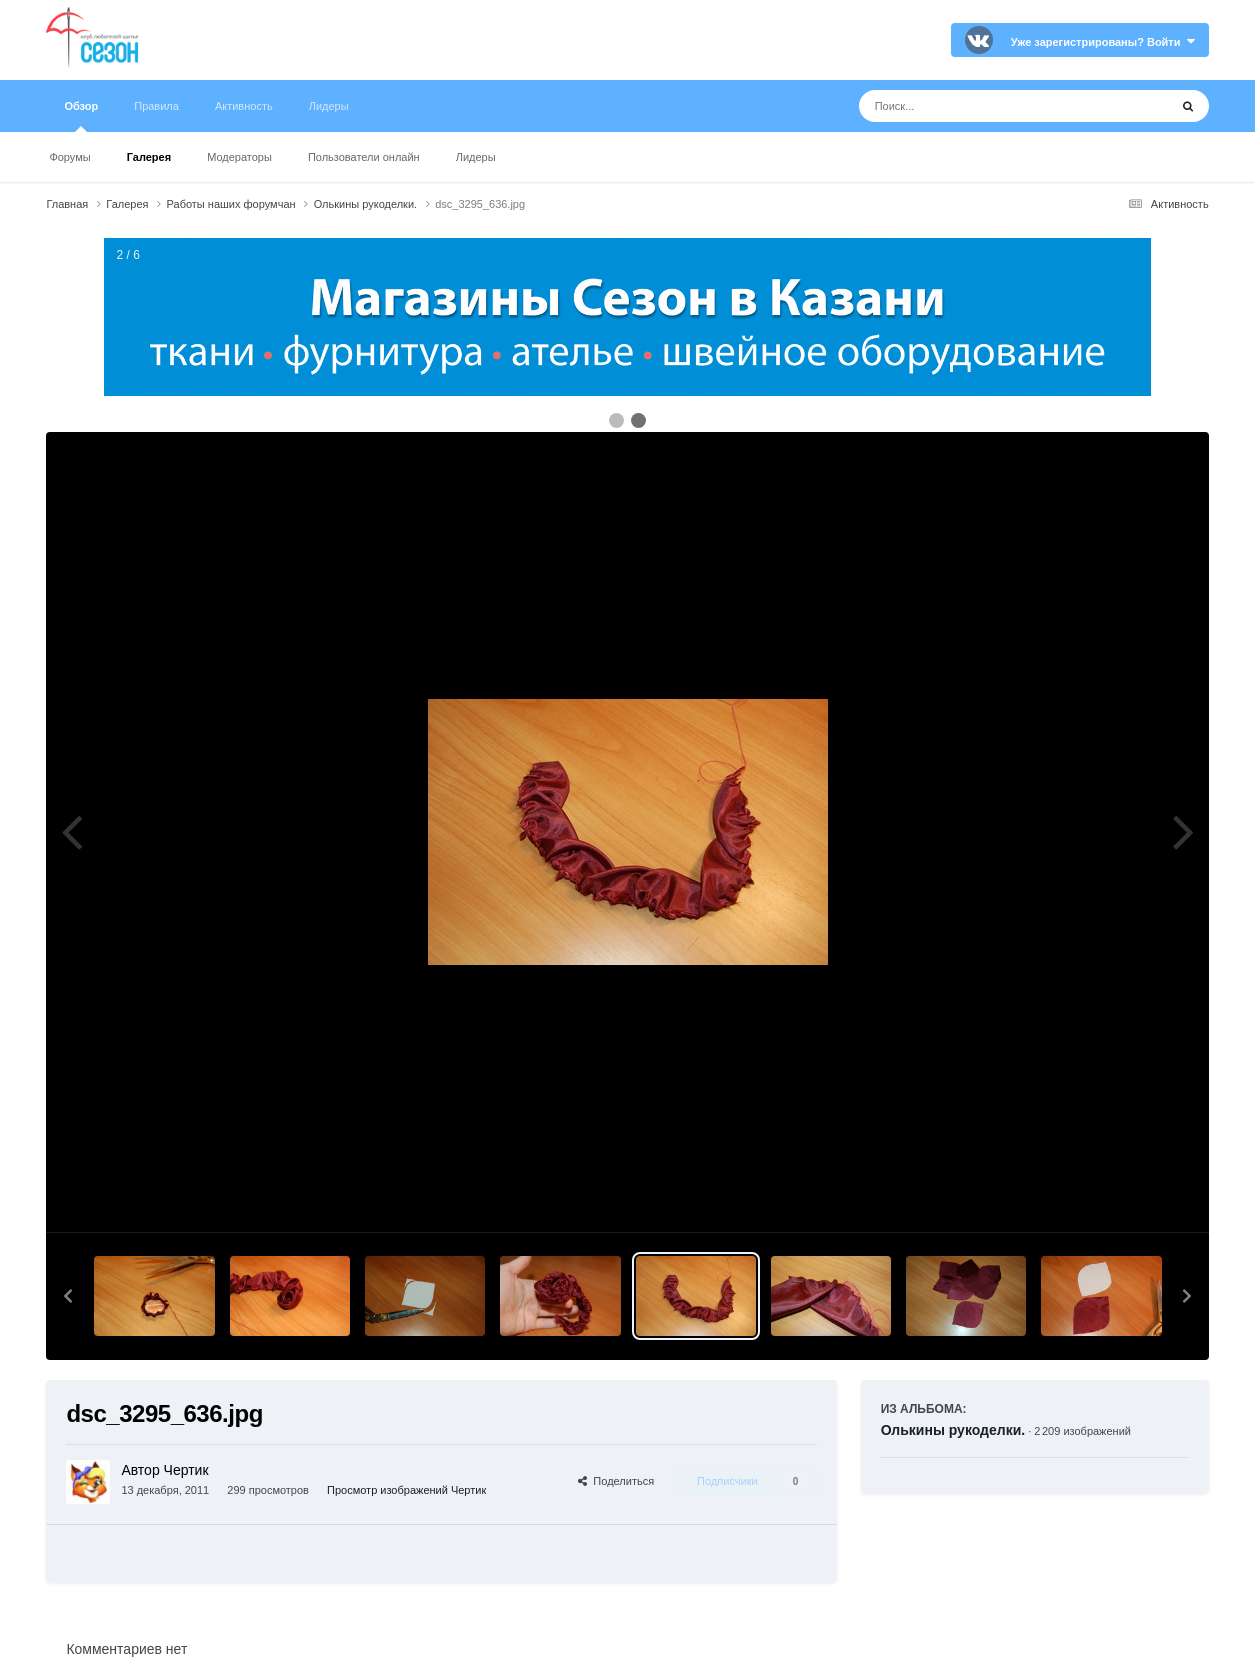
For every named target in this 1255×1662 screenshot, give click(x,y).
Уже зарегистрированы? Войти (1103, 42)
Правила (156, 106)
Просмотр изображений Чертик (406, 1490)
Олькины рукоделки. (953, 1430)
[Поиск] (976, 106)
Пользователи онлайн (364, 157)
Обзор (81, 116)
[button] (68, 1296)
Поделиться (616, 1481)
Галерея (149, 157)
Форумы (69, 157)
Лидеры (476, 157)
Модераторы (239, 157)
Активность (244, 106)
